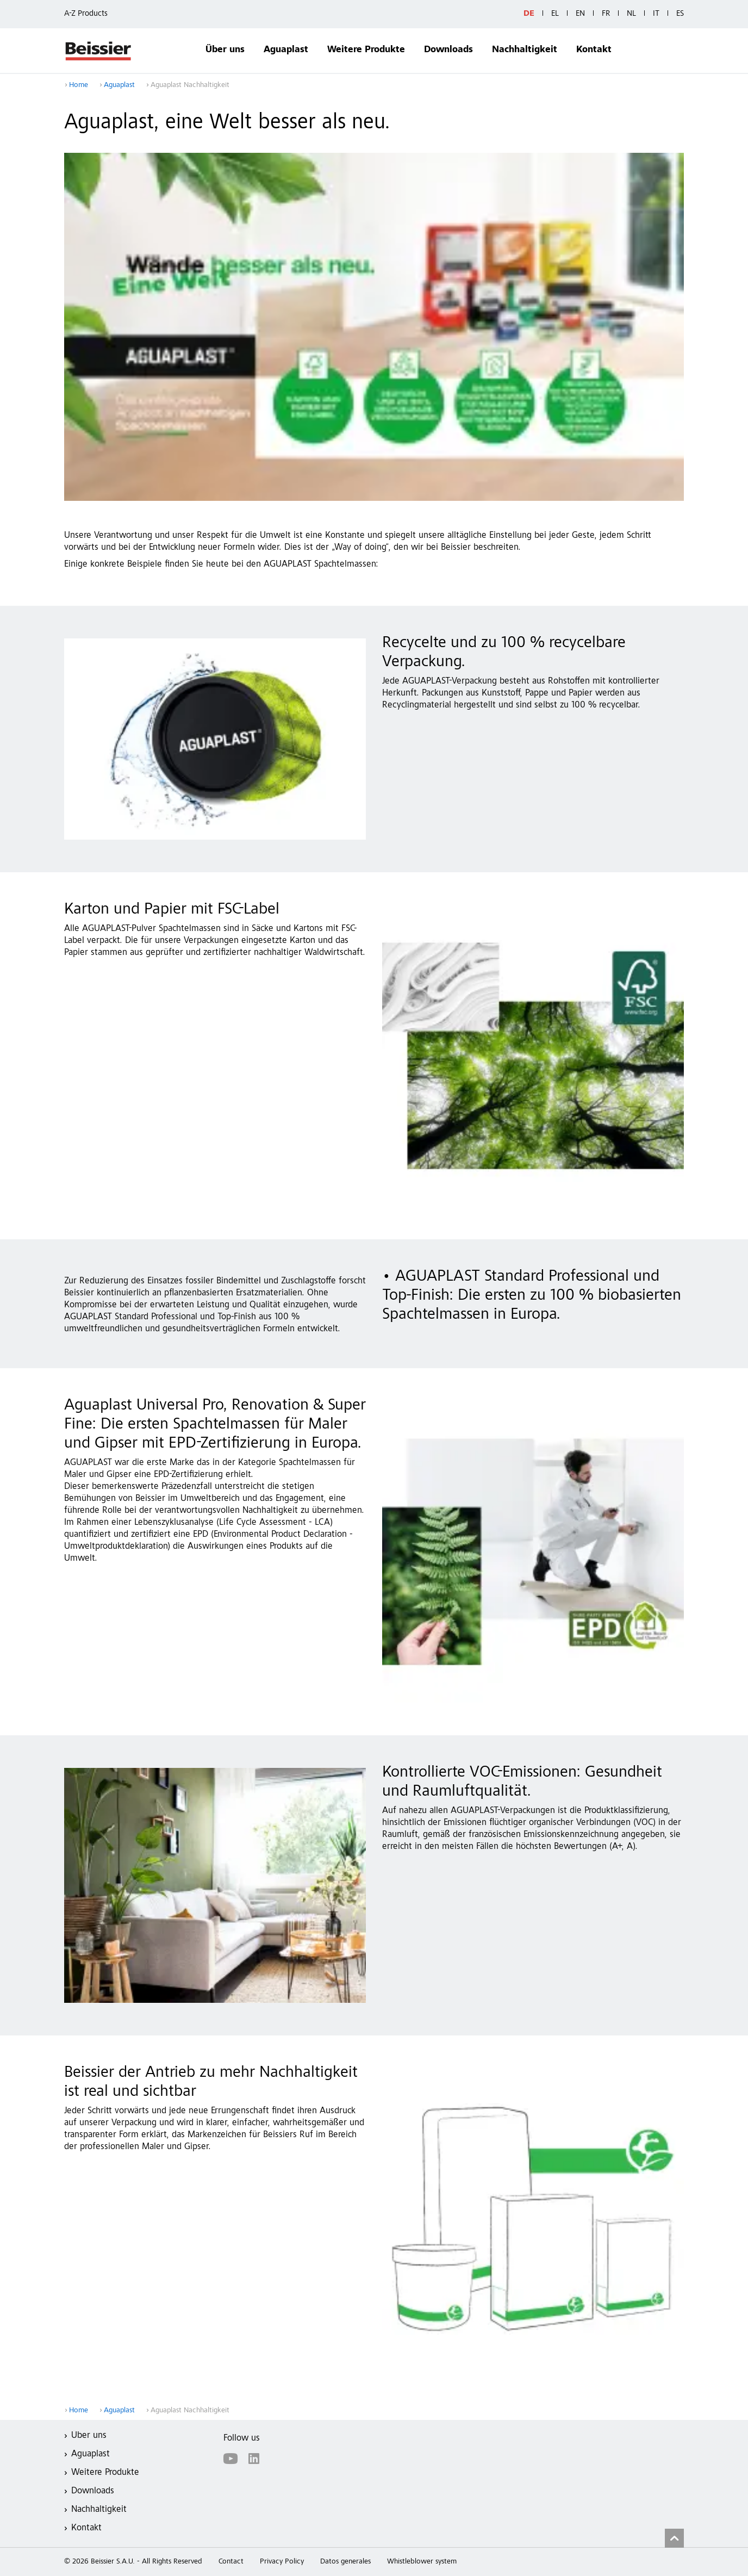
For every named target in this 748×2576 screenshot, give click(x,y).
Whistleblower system (422, 2562)
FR (606, 14)
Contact (231, 2562)
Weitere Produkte (366, 50)
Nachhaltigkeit (524, 50)
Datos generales (345, 2562)
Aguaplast (286, 50)
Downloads (448, 50)
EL (555, 14)
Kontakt (594, 50)
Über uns (225, 50)
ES (680, 14)
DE (528, 14)
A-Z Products (86, 14)
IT (656, 14)
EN (580, 14)
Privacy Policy (282, 2562)
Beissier (98, 50)
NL (631, 14)
